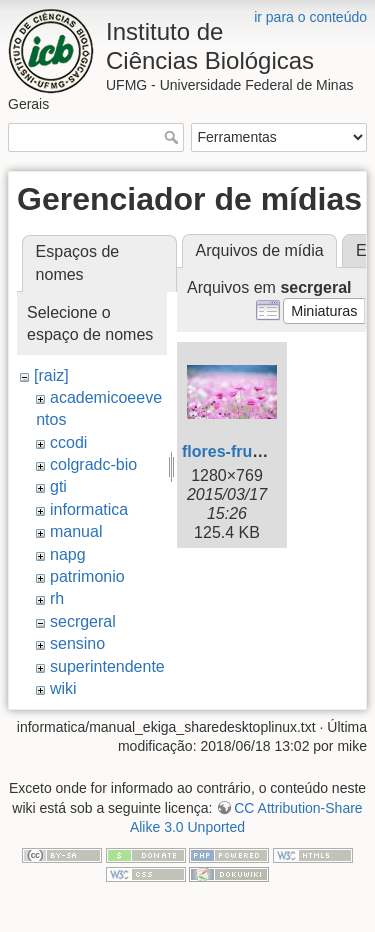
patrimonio (87, 576)
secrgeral (83, 621)
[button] (324, 311)
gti (58, 486)
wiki (63, 688)
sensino (77, 643)
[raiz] (51, 375)
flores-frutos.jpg (243, 451)
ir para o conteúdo (310, 17)
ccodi (68, 442)
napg (68, 554)
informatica (89, 509)
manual (76, 531)
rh (57, 598)
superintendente (107, 666)
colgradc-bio (93, 464)
